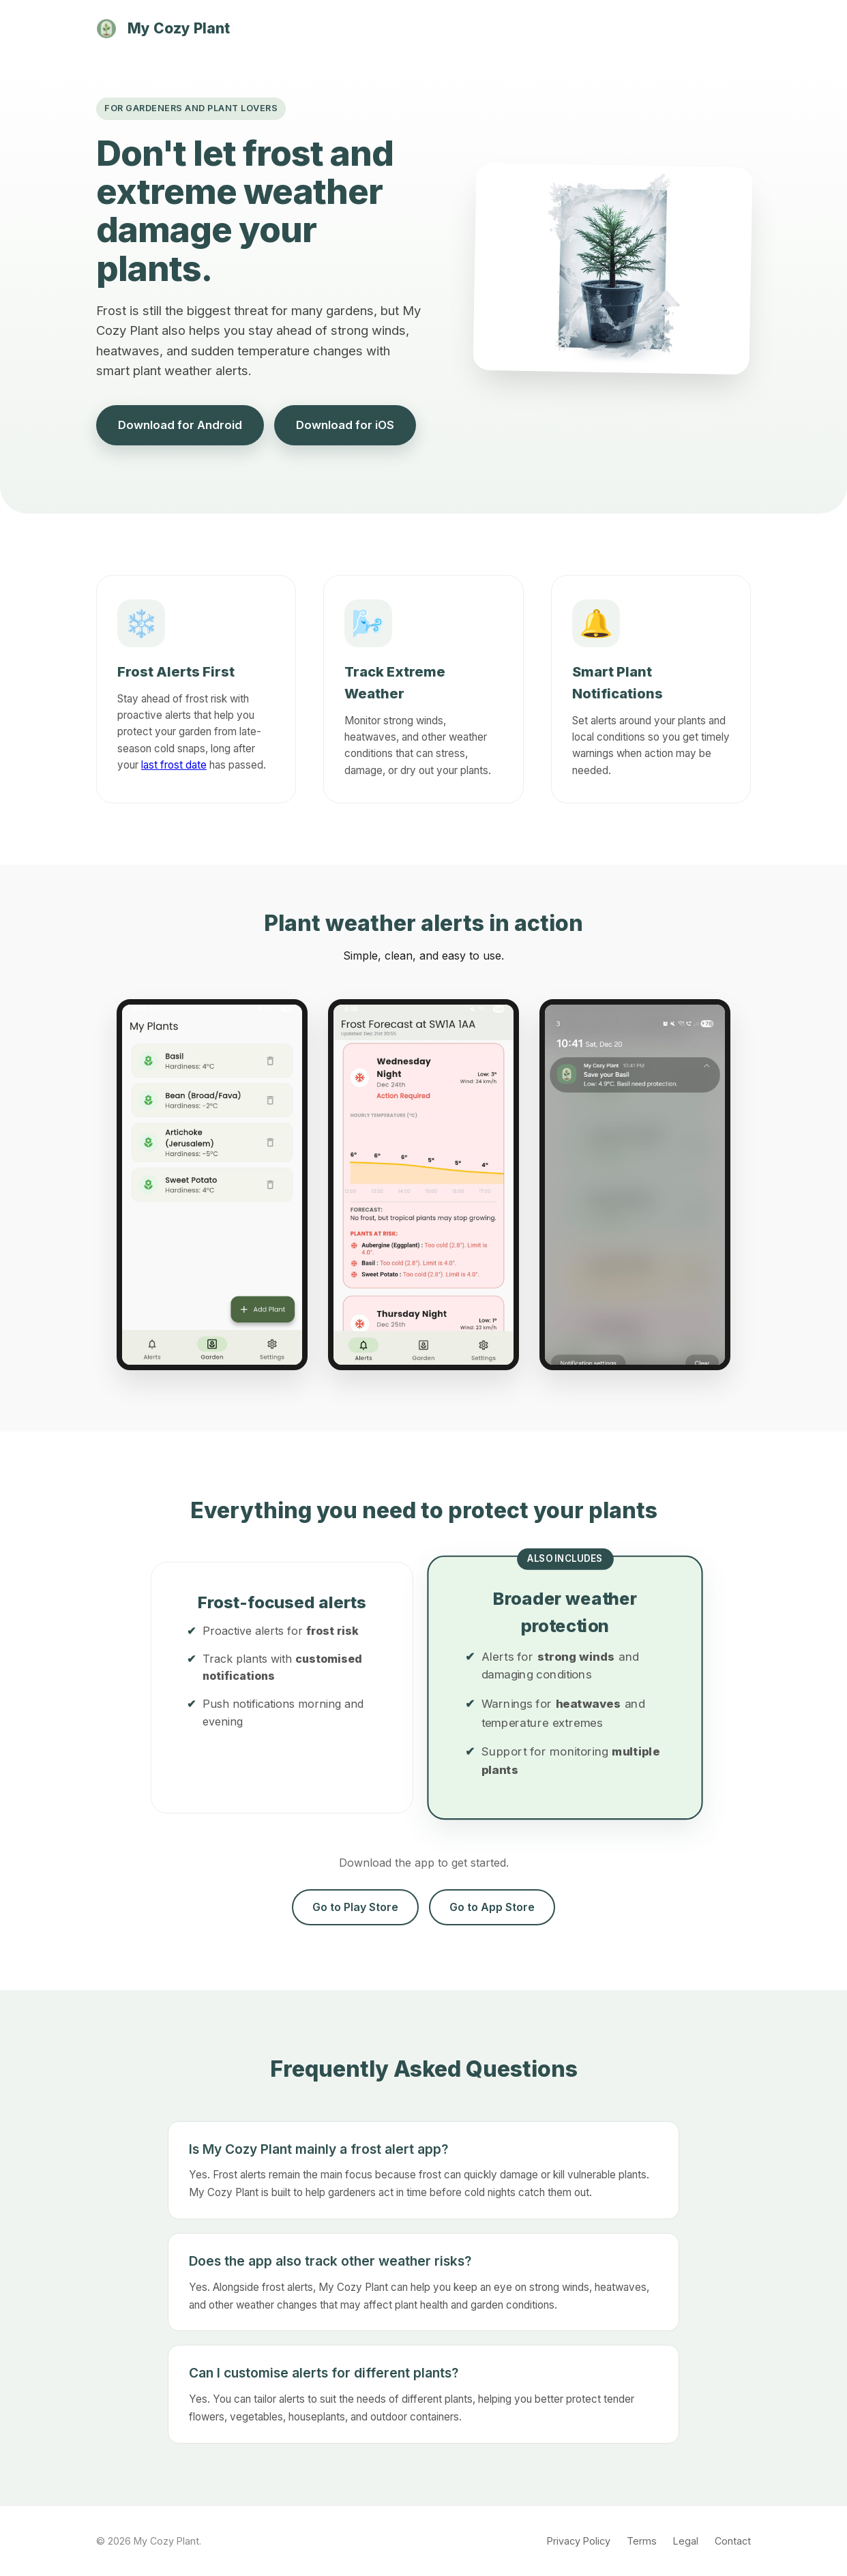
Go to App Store (492, 1907)
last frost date (174, 764)
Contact (733, 2541)
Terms (642, 2541)
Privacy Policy (578, 2541)
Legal (685, 2541)
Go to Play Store (355, 1907)
